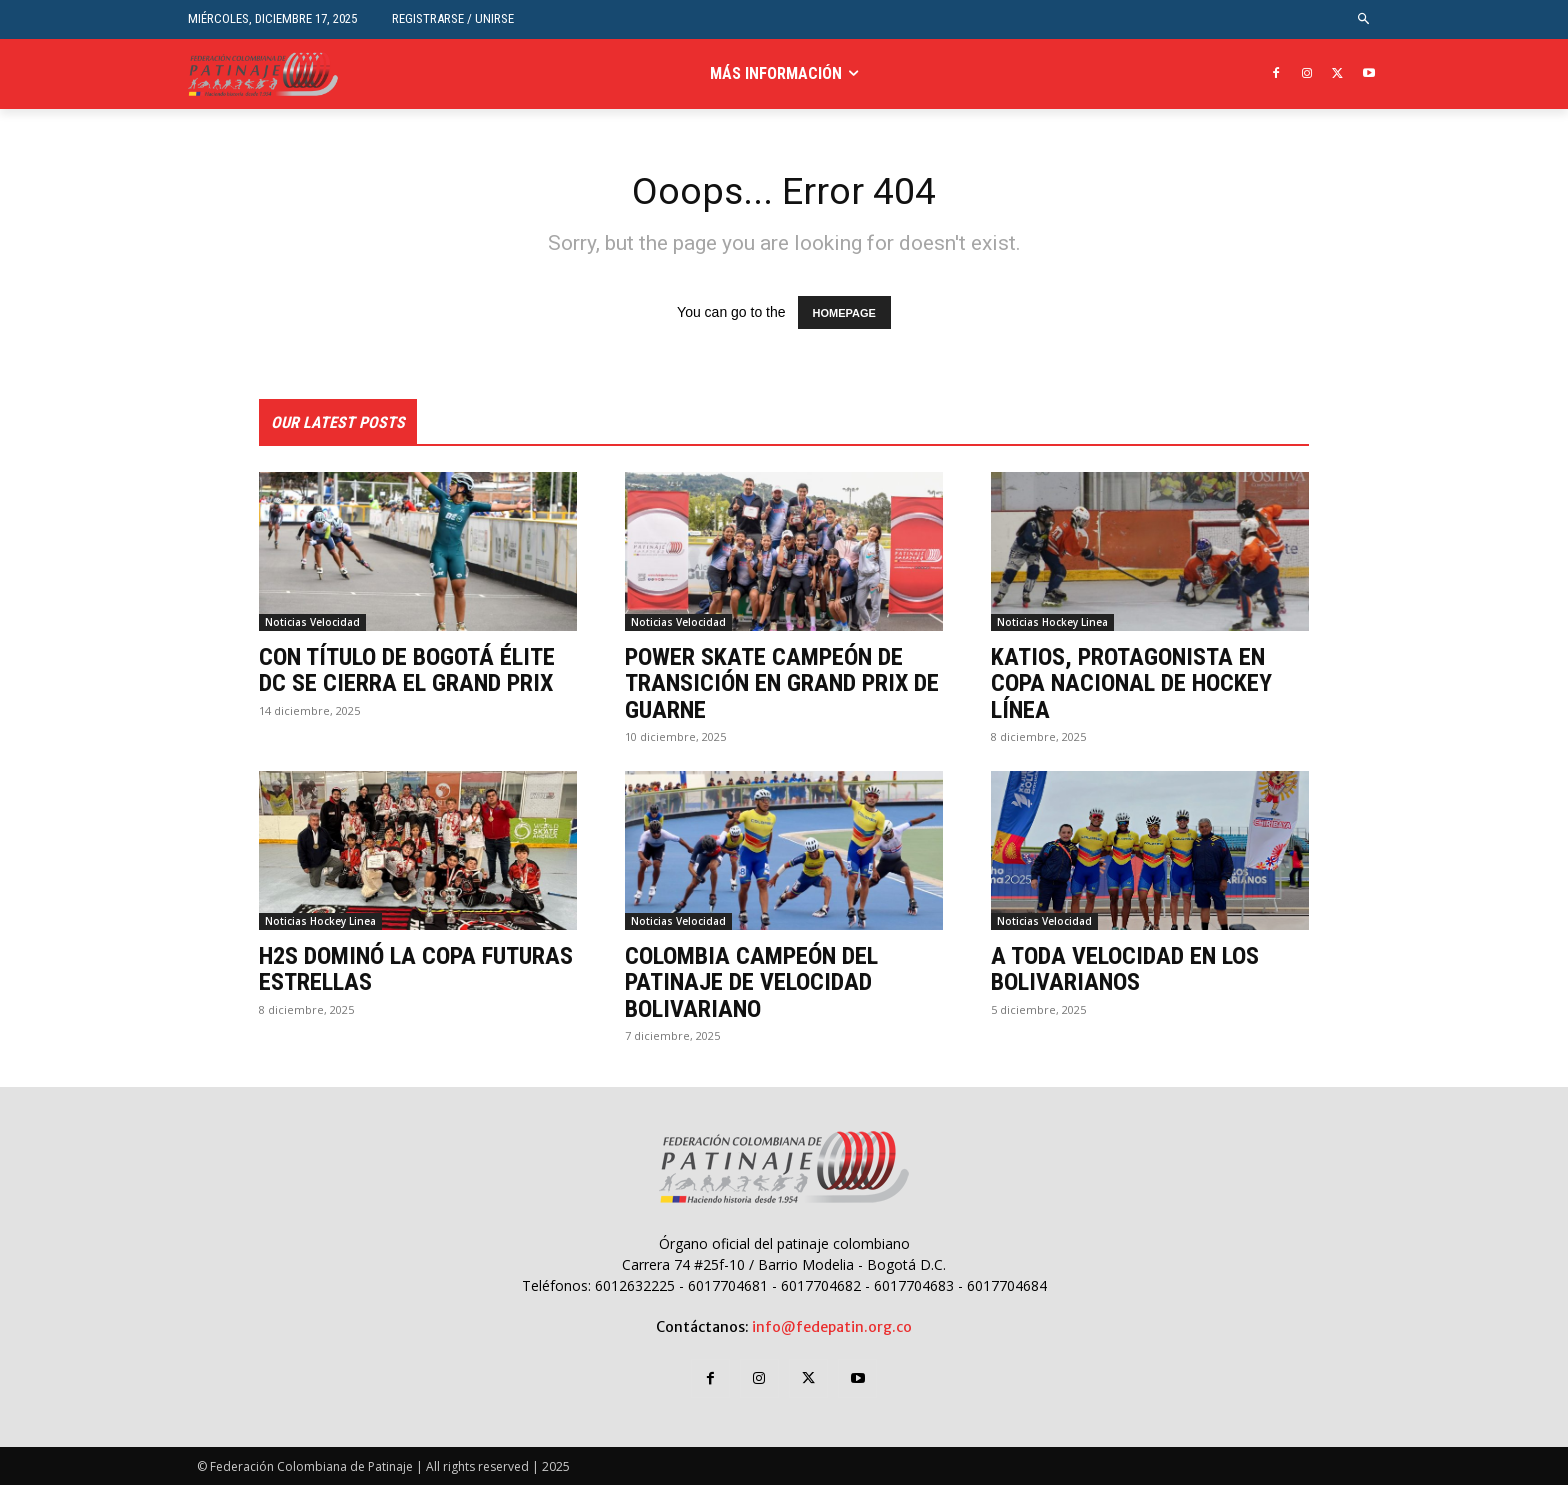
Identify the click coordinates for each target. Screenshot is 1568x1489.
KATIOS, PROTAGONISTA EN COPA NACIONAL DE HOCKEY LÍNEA (1131, 686)
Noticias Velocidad (312, 625)
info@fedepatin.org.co (832, 1330)
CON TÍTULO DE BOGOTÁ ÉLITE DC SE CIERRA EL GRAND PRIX (407, 673)
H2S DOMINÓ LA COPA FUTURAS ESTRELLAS (416, 972)
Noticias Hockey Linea (1052, 625)
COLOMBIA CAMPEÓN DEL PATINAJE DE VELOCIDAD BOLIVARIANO (751, 985)
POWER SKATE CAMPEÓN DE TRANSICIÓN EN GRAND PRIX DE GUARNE (782, 686)
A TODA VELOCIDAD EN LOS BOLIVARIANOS (1125, 972)
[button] (1364, 19)
